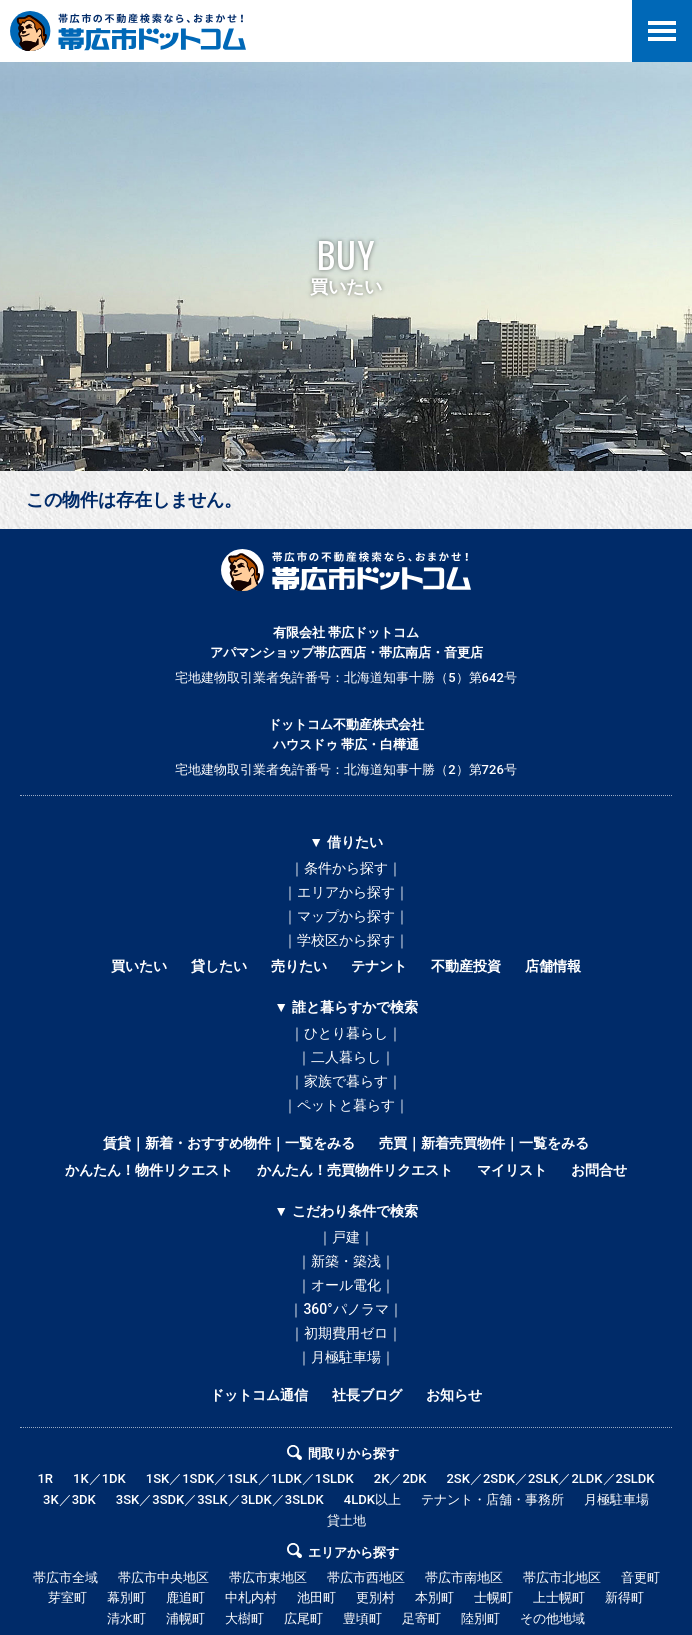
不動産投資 (466, 966)
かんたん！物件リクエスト (149, 1170)
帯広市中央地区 (163, 1577)
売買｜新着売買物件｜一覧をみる (484, 1143)
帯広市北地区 (562, 1577)
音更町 (640, 1577)
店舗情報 (553, 966)
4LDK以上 (372, 1499)
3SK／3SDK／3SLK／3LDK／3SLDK (220, 1499)
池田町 (316, 1597)
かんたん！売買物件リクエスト (355, 1170)
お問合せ (599, 1170)
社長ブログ (367, 1395)
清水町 (126, 1618)
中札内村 (251, 1597)
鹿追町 (185, 1597)
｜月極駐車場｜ (346, 1357)
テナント (379, 966)
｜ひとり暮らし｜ (346, 1033)
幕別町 (126, 1597)
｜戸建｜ (346, 1237)
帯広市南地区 (464, 1577)
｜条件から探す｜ (346, 868)
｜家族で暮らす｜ (346, 1081)
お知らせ (454, 1395)
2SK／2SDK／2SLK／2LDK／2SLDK (550, 1478)
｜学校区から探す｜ (346, 940)
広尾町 (303, 1618)
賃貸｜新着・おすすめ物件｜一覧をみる (229, 1143)
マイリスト (512, 1170)
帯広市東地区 (268, 1577)
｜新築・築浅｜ (346, 1261)
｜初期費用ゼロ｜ (346, 1333)
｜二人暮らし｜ (346, 1057)
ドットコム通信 (259, 1395)
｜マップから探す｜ (346, 916)
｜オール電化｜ (346, 1285)
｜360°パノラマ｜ (345, 1309)
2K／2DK (400, 1478)
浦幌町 (185, 1618)
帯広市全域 (65, 1577)
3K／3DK (69, 1499)
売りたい (299, 966)
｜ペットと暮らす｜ (346, 1105)
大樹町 (244, 1618)
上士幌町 (559, 1597)
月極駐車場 (616, 1499)
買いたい (139, 966)
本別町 (434, 1597)
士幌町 (493, 1597)
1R (45, 1478)
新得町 (624, 1597)
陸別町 (480, 1618)
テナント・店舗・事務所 (492, 1499)
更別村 (375, 1597)
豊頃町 (362, 1618)
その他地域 (552, 1618)
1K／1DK (99, 1478)
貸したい (219, 966)
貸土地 (346, 1520)
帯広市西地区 (366, 1577)
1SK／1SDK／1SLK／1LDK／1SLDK (250, 1478)
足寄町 (421, 1618)
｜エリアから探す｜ (346, 892)
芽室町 (67, 1597)
